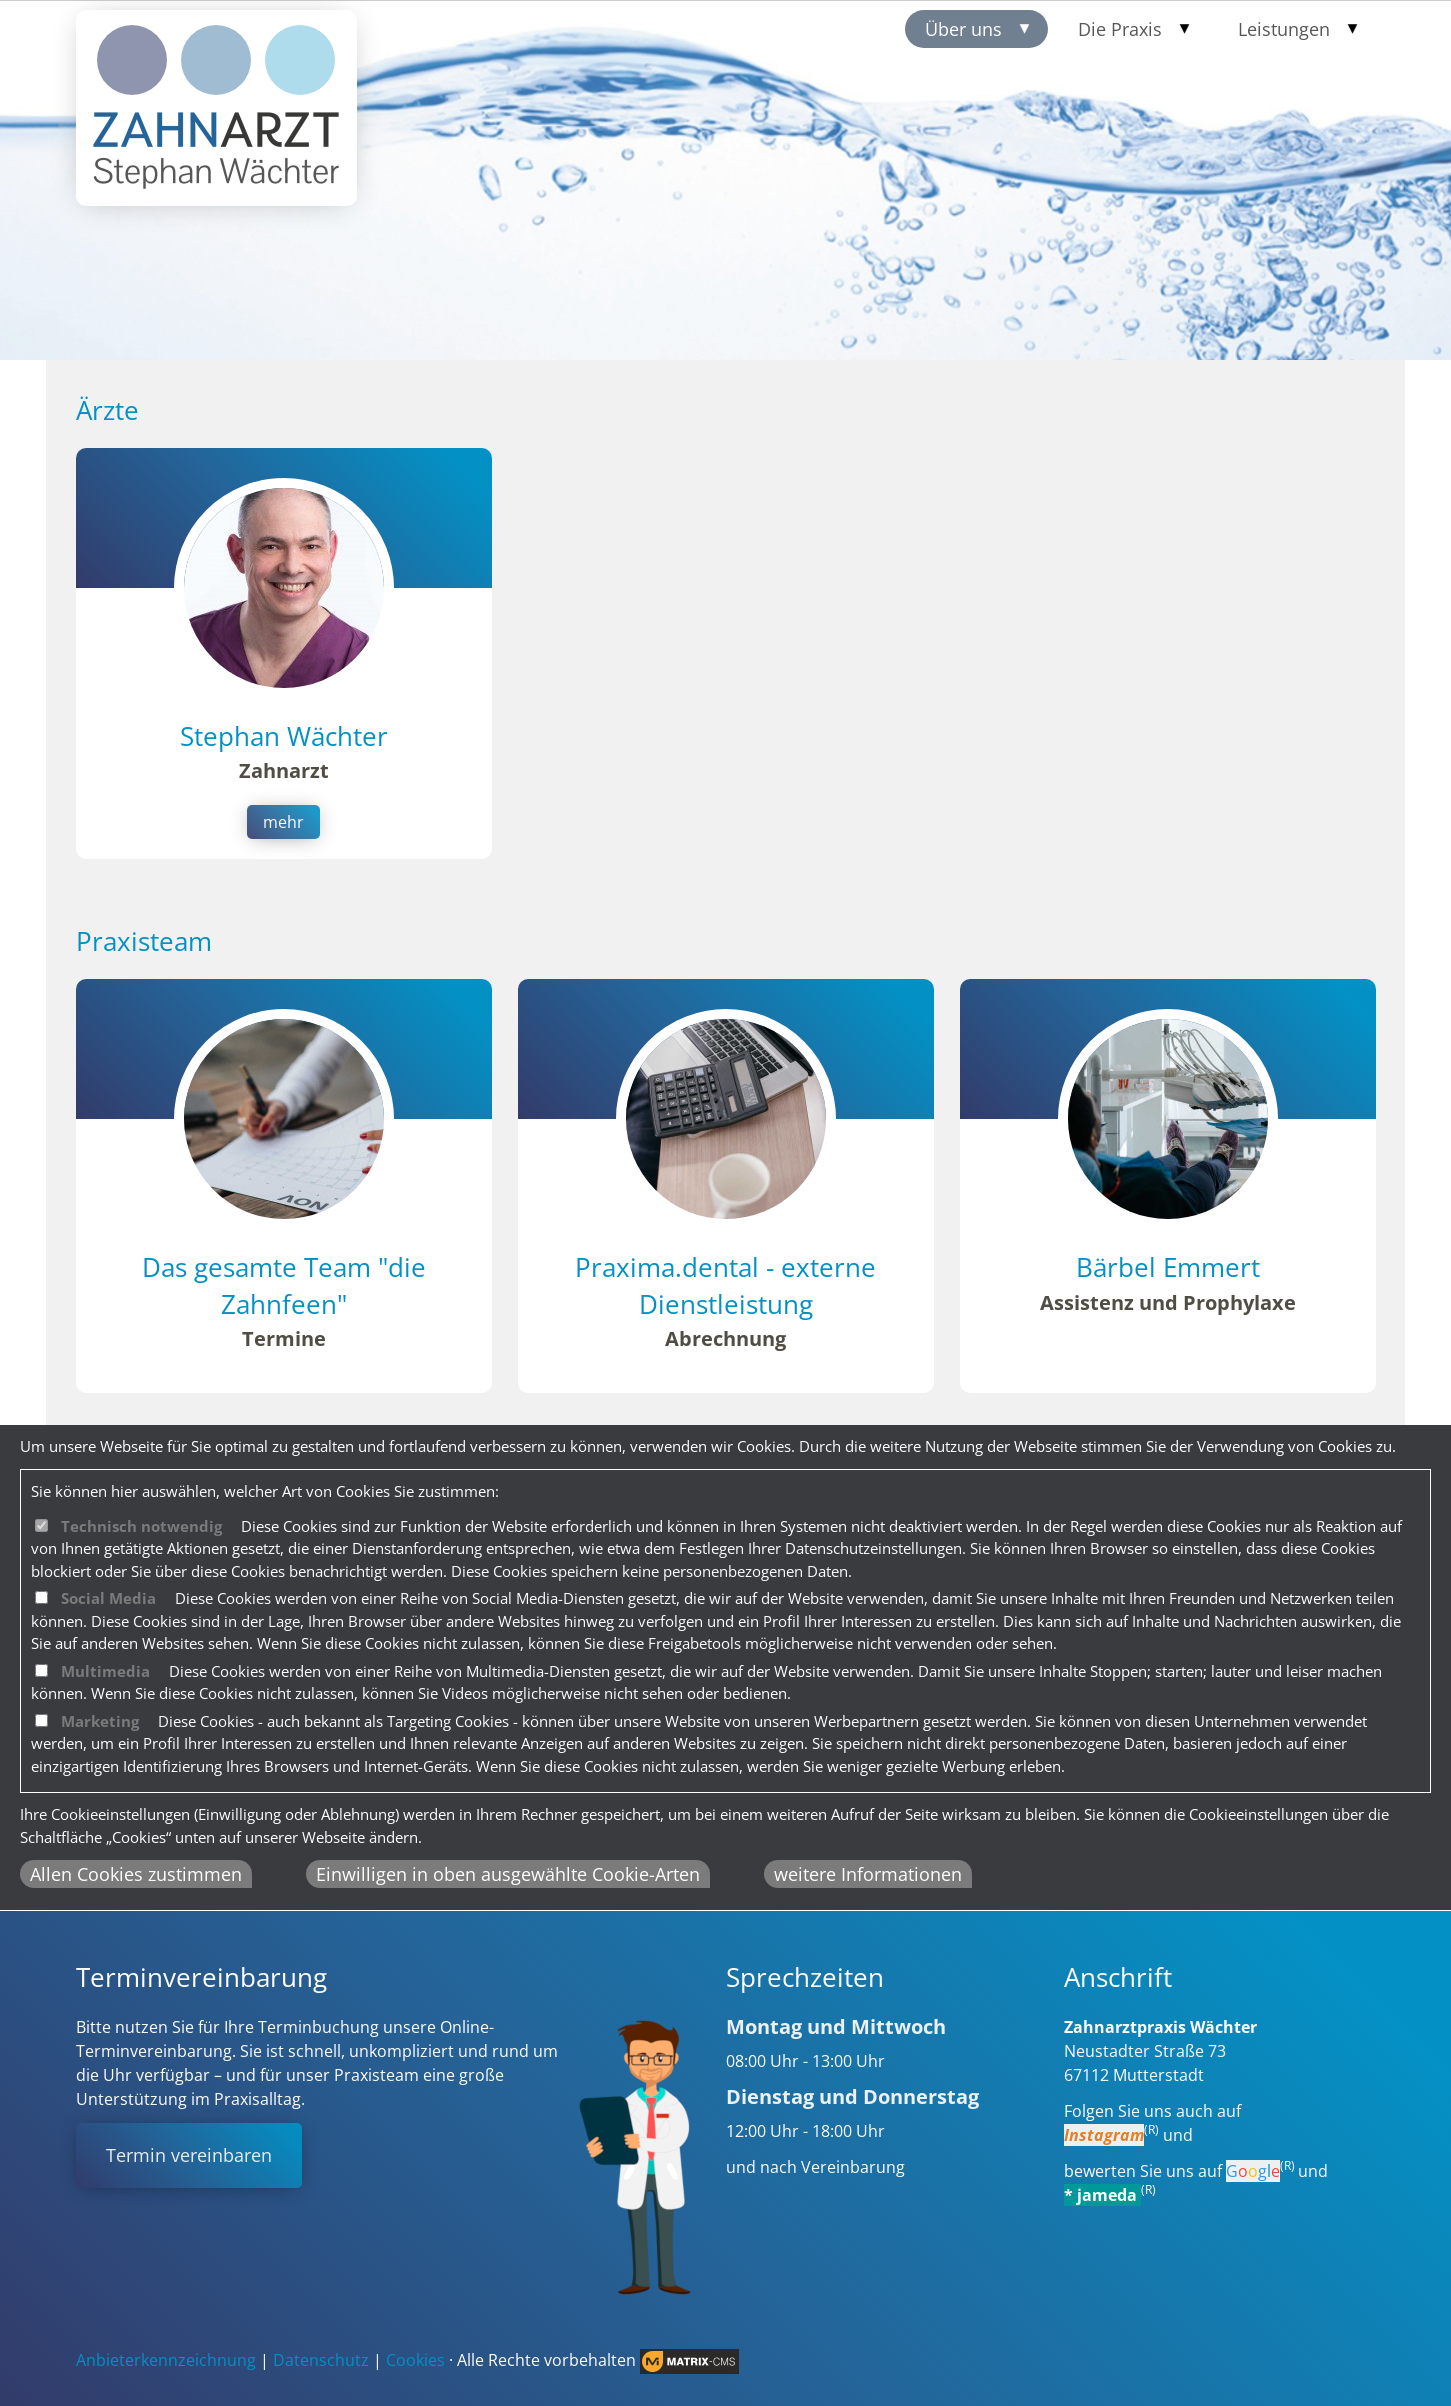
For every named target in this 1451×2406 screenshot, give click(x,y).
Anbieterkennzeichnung (166, 2360)
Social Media (108, 1598)
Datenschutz (321, 2360)
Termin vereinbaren (189, 2155)
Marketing (100, 1721)
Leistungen (1284, 29)
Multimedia (105, 1671)
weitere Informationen (868, 1874)
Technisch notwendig (141, 1526)
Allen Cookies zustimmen (136, 1874)
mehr (283, 822)
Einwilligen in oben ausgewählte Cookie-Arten (508, 1874)
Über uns (963, 29)
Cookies (415, 2360)
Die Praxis (1120, 29)
